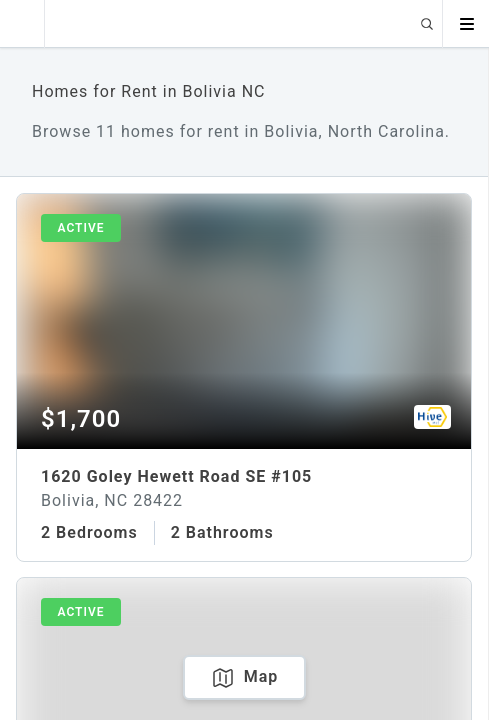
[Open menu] (466, 24)
